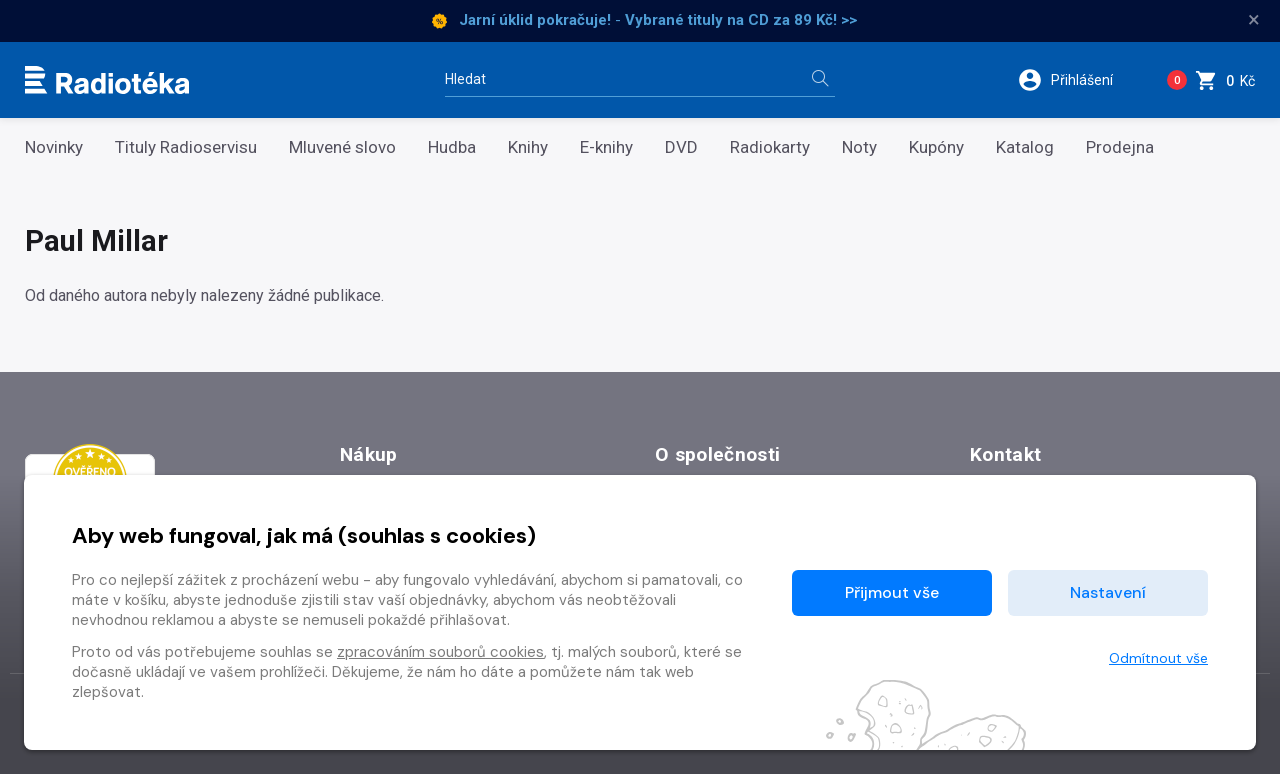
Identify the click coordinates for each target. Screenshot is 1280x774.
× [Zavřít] (1254, 20)
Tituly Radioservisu (186, 147)
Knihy (528, 147)
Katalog (1025, 147)
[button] (1078, 80)
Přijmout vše (892, 592)
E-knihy (606, 147)
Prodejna (1120, 147)
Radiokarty (770, 147)
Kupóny (936, 147)
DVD (681, 147)
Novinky (54, 147)
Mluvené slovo (342, 147)
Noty (859, 147)
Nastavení (1108, 592)
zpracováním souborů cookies (440, 652)
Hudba (452, 147)
